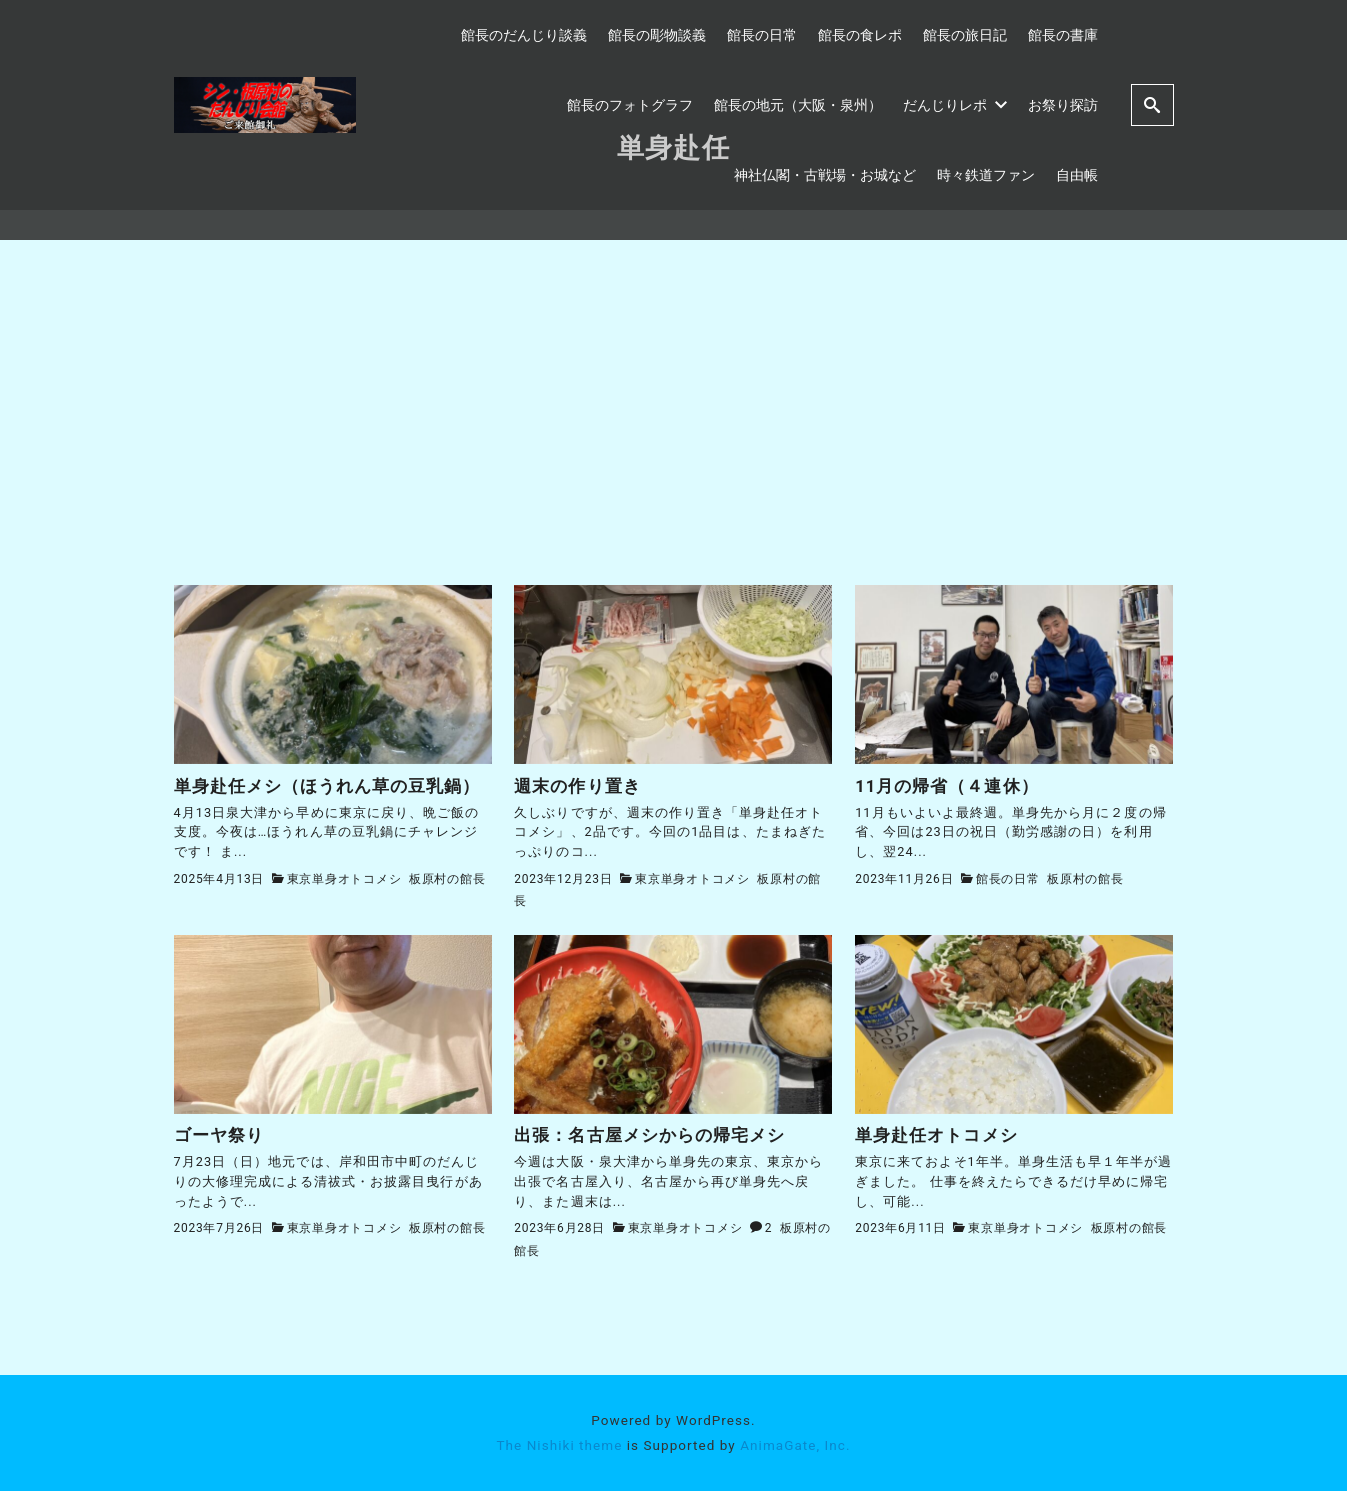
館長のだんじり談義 (524, 35)
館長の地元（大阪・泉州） (798, 105)
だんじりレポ (955, 105)
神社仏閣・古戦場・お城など (825, 175)
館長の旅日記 (965, 35)
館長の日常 (762, 35)
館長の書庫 (1063, 35)
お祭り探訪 (1063, 105)
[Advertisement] (674, 435)
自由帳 (1077, 175)
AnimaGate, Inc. (795, 1445)
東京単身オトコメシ (344, 879)
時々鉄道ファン (986, 175)
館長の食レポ (860, 35)
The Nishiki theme (559, 1445)
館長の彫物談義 (657, 35)
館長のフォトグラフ (630, 105)
